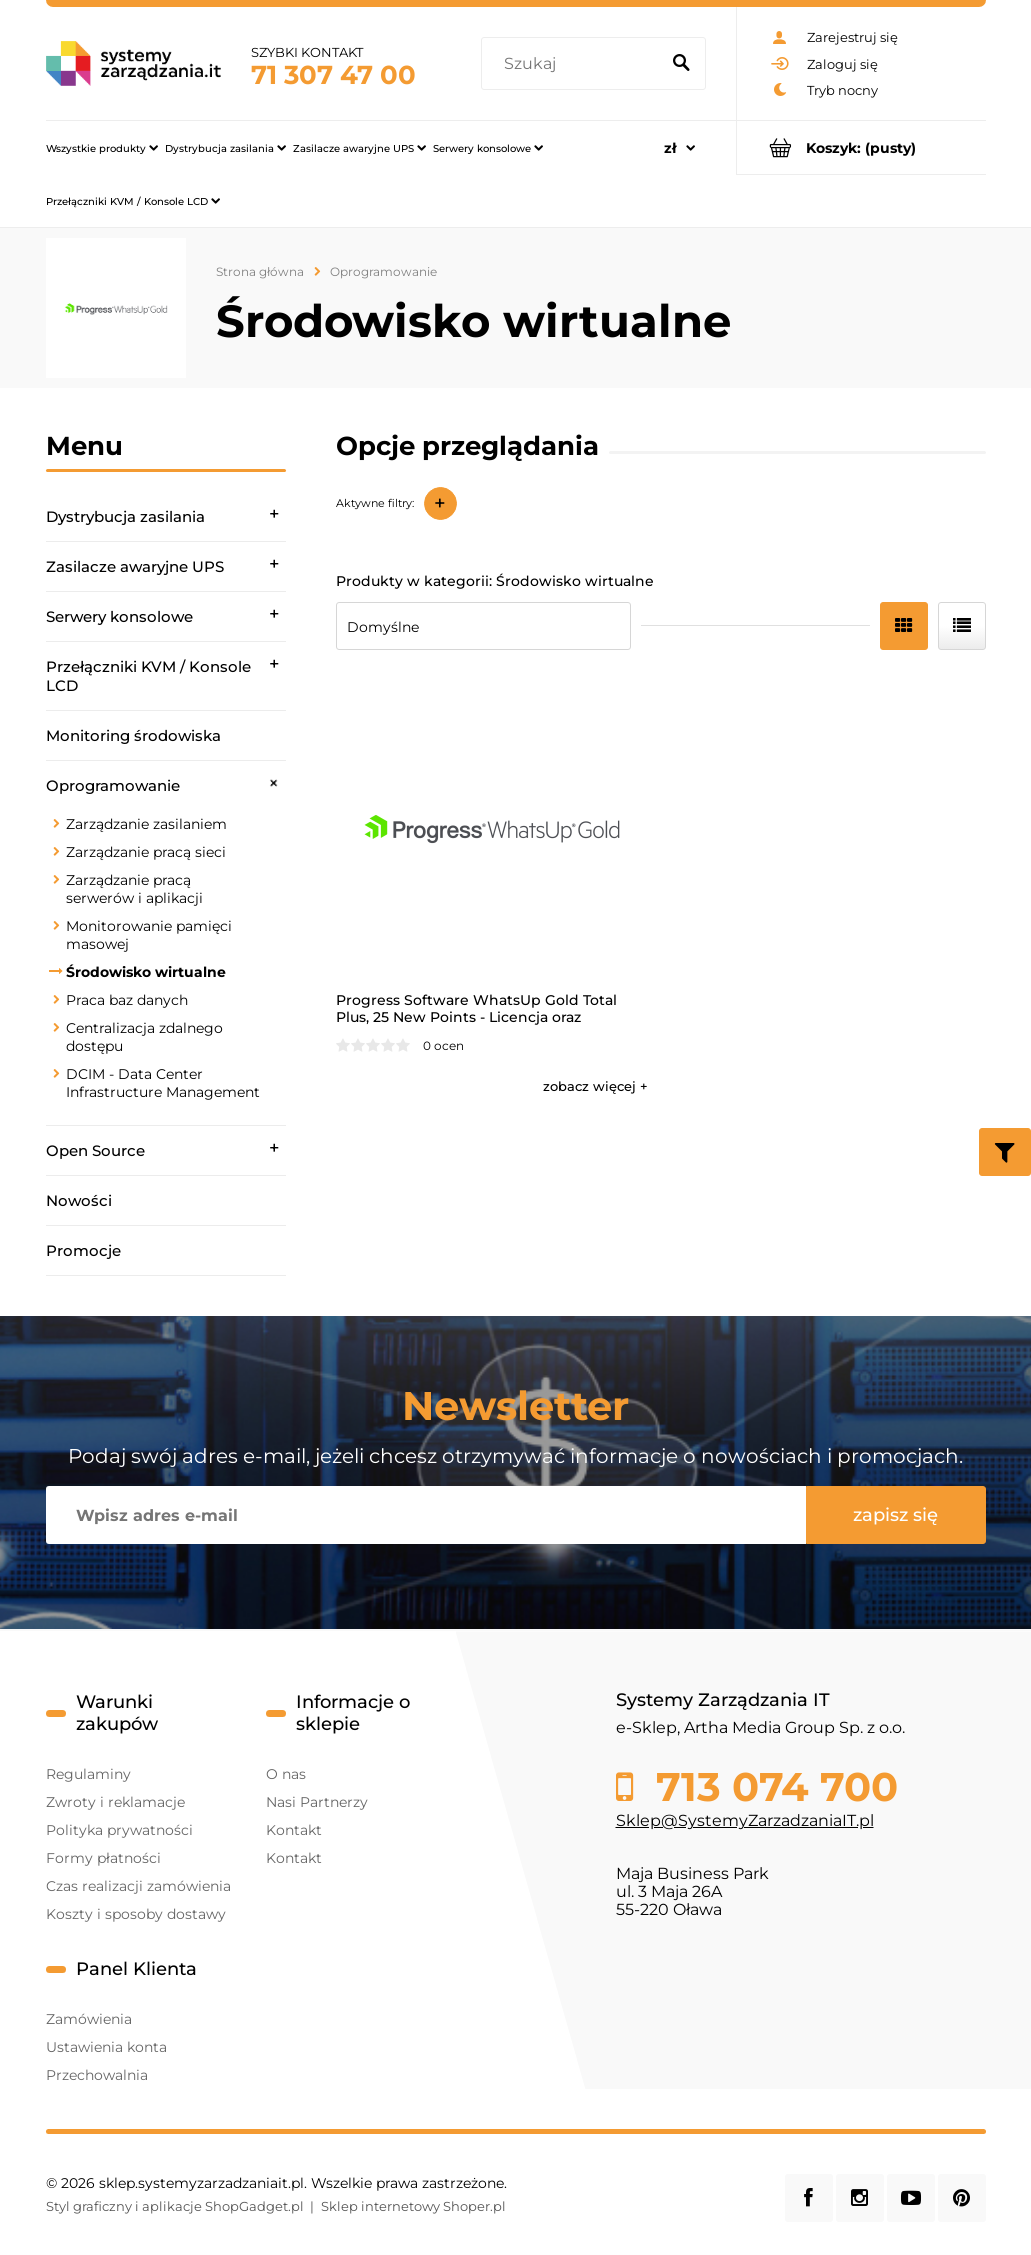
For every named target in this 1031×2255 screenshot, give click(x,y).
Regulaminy (88, 1774)
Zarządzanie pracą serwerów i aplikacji (134, 889)
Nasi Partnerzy (317, 1802)
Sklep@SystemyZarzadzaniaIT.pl (745, 1820)
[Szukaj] (682, 64)
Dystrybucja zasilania (125, 516)
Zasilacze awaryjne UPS (135, 566)
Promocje (83, 1250)
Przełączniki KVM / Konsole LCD (148, 676)
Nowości (79, 1200)
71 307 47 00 (333, 75)
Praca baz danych (127, 1000)
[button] (595, 1086)
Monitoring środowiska (133, 735)
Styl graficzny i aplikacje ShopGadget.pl (175, 2206)
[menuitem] (102, 148)
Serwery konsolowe (119, 616)
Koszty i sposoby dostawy (136, 1914)
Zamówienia (89, 2019)
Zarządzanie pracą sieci (146, 852)
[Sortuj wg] (483, 626)
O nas (286, 1774)
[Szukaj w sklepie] (573, 64)
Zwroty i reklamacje (115, 1802)
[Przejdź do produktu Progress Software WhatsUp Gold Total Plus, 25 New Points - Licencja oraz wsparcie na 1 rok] (492, 826)
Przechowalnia (97, 2075)
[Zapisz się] (896, 1515)
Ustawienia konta (106, 2047)
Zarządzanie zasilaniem (146, 824)
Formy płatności (103, 1858)
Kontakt (294, 1830)
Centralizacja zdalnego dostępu (144, 1037)
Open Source (95, 1150)
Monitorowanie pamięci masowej (149, 935)
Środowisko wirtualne (146, 972)
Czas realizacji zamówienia (138, 1886)
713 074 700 (771, 1787)
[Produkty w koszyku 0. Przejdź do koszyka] (861, 147)
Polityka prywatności (119, 1830)
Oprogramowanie (113, 785)
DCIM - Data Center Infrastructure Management (163, 1083)
